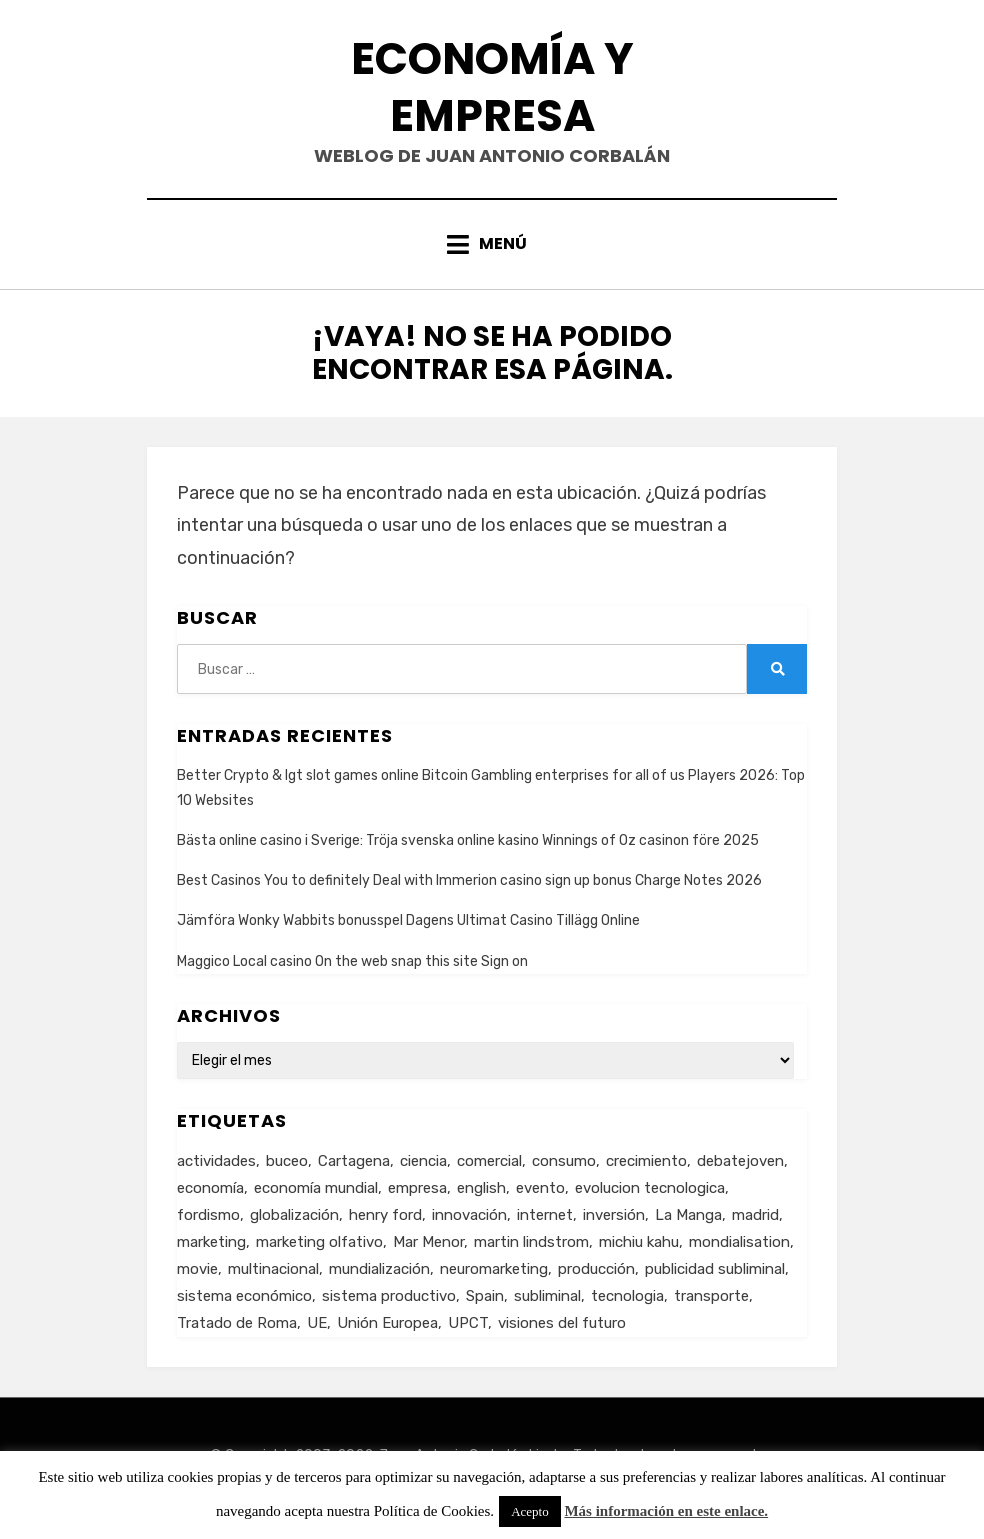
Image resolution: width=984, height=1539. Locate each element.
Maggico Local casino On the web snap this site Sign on (352, 961)
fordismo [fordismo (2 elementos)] (208, 1215)
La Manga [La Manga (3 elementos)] (688, 1215)
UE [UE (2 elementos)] (317, 1323)
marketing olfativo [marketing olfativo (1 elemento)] (319, 1242)
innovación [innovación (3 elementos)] (469, 1215)
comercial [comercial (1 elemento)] (489, 1161)
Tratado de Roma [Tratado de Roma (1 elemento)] (237, 1323)
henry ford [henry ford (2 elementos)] (385, 1215)
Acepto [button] (530, 1511)
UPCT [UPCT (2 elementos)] (468, 1323)
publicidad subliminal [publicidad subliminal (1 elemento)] (715, 1269)
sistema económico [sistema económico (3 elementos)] (244, 1296)
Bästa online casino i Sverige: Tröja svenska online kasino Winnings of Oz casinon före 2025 (468, 840)
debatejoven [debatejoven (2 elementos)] (740, 1161)
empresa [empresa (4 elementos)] (417, 1188)
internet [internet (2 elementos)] (545, 1215)
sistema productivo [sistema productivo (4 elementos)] (389, 1296)
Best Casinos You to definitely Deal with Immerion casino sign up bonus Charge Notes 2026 (469, 880)
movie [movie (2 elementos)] (197, 1269)
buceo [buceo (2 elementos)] (287, 1161)
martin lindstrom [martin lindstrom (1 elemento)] (531, 1242)
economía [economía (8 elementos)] (210, 1188)
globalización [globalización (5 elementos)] (294, 1215)
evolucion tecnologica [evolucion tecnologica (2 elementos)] (650, 1188)
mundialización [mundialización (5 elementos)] (379, 1269)
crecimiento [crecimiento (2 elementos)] (646, 1161)
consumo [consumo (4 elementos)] (564, 1161)
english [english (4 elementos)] (481, 1188)
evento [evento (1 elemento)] (540, 1188)
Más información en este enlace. (666, 1511)
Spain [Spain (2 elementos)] (485, 1296)
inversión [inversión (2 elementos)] (614, 1215)
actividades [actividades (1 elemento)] (216, 1161)
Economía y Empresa (492, 87)
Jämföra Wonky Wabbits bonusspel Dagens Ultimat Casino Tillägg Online (408, 920)
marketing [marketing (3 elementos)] (211, 1242)
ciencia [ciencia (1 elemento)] (423, 1161)
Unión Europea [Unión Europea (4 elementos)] (387, 1323)
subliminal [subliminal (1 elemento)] (547, 1296)
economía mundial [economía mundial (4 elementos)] (316, 1188)
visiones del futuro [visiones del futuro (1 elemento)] (562, 1323)
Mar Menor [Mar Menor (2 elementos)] (428, 1242)
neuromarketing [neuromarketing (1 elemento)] (494, 1269)
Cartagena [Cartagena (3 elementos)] (354, 1161)
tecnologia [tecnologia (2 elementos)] (627, 1296)
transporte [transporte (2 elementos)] (711, 1296)
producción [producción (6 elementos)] (596, 1269)
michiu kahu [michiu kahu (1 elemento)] (639, 1242)
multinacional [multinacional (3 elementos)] (273, 1269)
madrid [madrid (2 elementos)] (755, 1215)
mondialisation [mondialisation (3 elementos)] (739, 1242)
